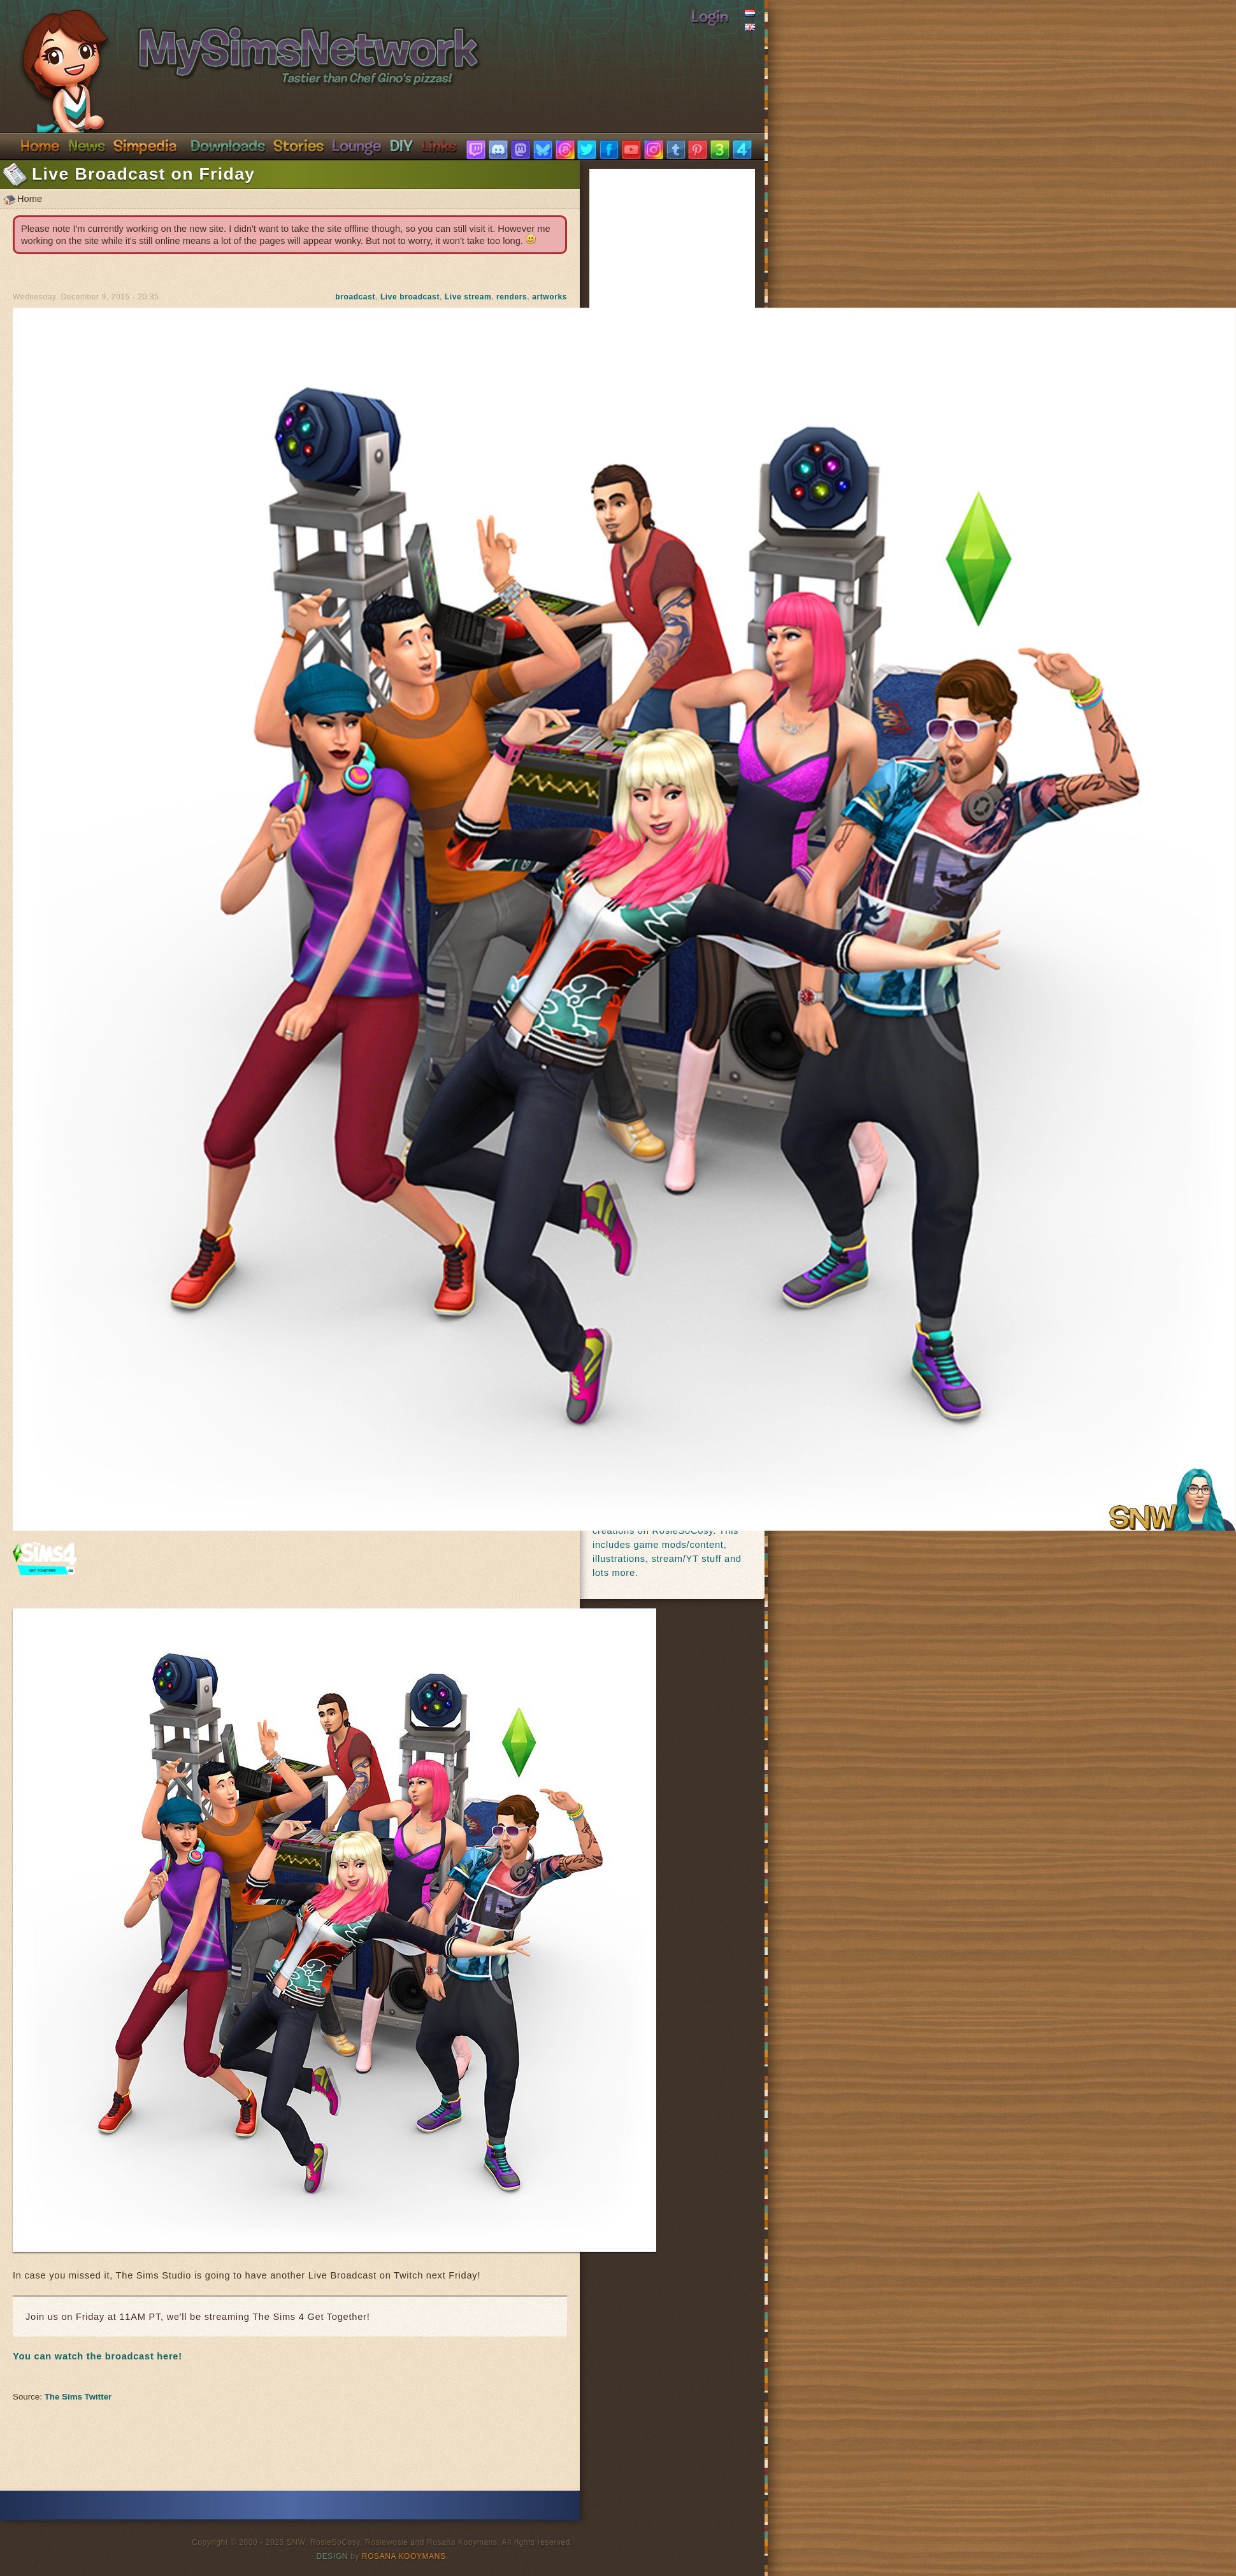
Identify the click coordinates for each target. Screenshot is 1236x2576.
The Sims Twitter (78, 2396)
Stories (298, 145)
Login (709, 15)
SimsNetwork (233, 43)
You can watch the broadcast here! (97, 2356)
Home (40, 145)
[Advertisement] (290, 2452)
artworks (549, 296)
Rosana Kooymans (404, 2556)
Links (438, 145)
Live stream (468, 296)
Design (333, 2556)
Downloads (227, 145)
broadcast (355, 296)
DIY (401, 145)
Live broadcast (410, 296)
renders (511, 296)
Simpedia (145, 145)
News (86, 145)
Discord (357, 145)
